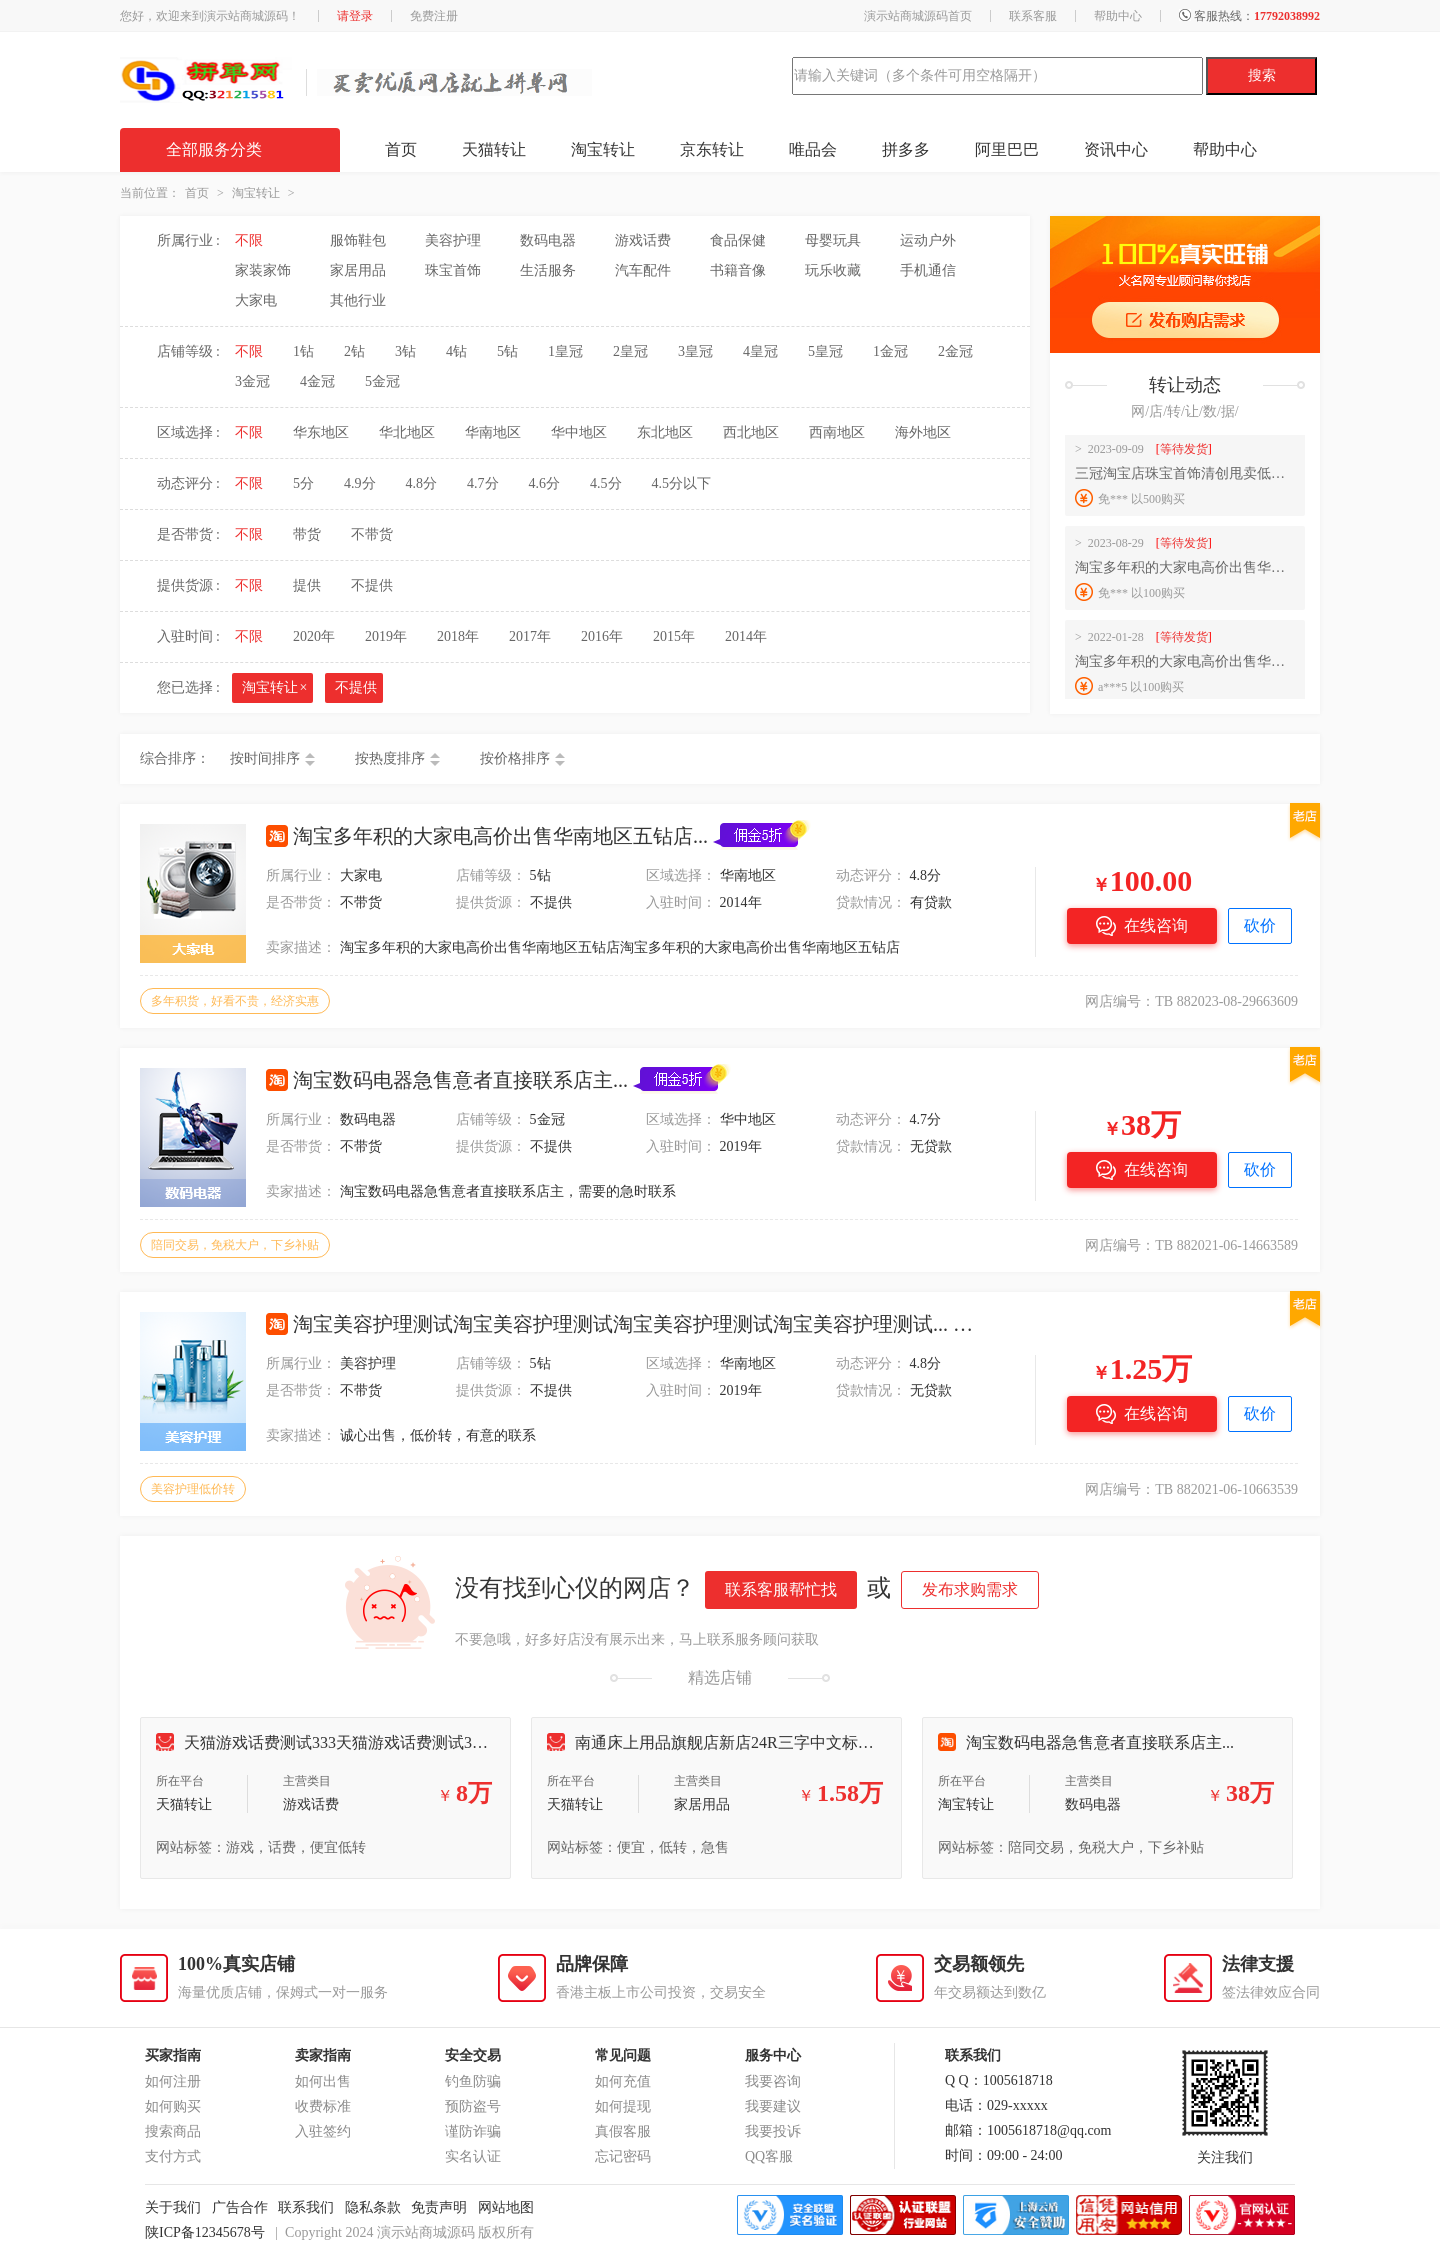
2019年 (386, 636)
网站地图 (506, 2207)
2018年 (458, 636)
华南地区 (493, 432)
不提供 (372, 585)
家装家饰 (263, 270)
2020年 (314, 636)
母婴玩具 (833, 240)
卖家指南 (323, 2055)
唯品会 (813, 149)
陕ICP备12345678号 (205, 2232)
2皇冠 (630, 351)
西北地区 (751, 432)
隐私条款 (373, 2207)
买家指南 (173, 2055)
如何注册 (173, 2081)
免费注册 (434, 16)
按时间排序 (265, 758)
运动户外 (928, 240)
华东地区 (321, 432)
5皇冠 (825, 351)
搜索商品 (173, 2131)
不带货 (372, 534)
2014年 (746, 636)
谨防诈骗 (473, 2131)
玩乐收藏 (833, 270)
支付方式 (173, 2156)
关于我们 (173, 2207)
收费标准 (323, 2106)
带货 (307, 534)
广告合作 (240, 2207)
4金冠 (317, 381)
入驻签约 (323, 2131)
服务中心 (773, 2055)
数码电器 (548, 240)
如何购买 (173, 2106)
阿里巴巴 (1007, 149)
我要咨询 (773, 2081)
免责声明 (439, 2207)
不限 (249, 240)
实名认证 (473, 2156)
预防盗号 (473, 2106)
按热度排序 (390, 758)
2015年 (674, 636)
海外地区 (923, 432)
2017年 (530, 636)
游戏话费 (643, 240)
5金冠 (382, 381)
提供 (307, 585)
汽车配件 (643, 270)
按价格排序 (515, 758)
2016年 (602, 636)
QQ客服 (769, 2156)
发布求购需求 (970, 1589)
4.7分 (483, 483)
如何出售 (323, 2081)
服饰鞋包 (358, 240)
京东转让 (712, 149)
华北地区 (407, 432)
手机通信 (928, 270)
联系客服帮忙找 (781, 1589)
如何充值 (623, 2081)
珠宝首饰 (453, 270)
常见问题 (623, 2055)
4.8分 (422, 483)
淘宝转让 (603, 149)
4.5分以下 (682, 483)
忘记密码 (623, 2156)
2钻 (354, 351)
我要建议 (773, 2106)
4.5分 (606, 483)
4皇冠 (760, 351)
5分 (303, 483)
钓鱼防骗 (473, 2081)
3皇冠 (695, 351)
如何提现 (623, 2106)
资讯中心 (1116, 149)
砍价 (1260, 925)
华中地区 (579, 432)
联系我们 (306, 2207)
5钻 (507, 351)
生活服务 (548, 270)
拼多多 (906, 149)
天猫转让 (494, 149)
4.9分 (360, 483)
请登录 (355, 16)
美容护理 (453, 240)
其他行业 (358, 300)
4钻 (456, 351)
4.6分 (545, 483)
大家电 (256, 300)
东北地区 (665, 432)
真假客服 (623, 2131)
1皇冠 (565, 351)
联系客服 (1033, 16)
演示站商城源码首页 (918, 16)
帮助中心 (1118, 16)
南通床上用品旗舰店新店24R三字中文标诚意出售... (740, 1742)
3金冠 (252, 381)
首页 (401, 149)
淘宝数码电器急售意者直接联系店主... (1086, 1742)
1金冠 (890, 351)
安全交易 (473, 2055)
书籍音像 (738, 270)
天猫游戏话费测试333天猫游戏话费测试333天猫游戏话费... (376, 1742)
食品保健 (738, 240)
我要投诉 (773, 2131)
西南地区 (837, 432)
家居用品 (358, 270)
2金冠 (955, 351)
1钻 (303, 351)
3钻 (405, 351)
